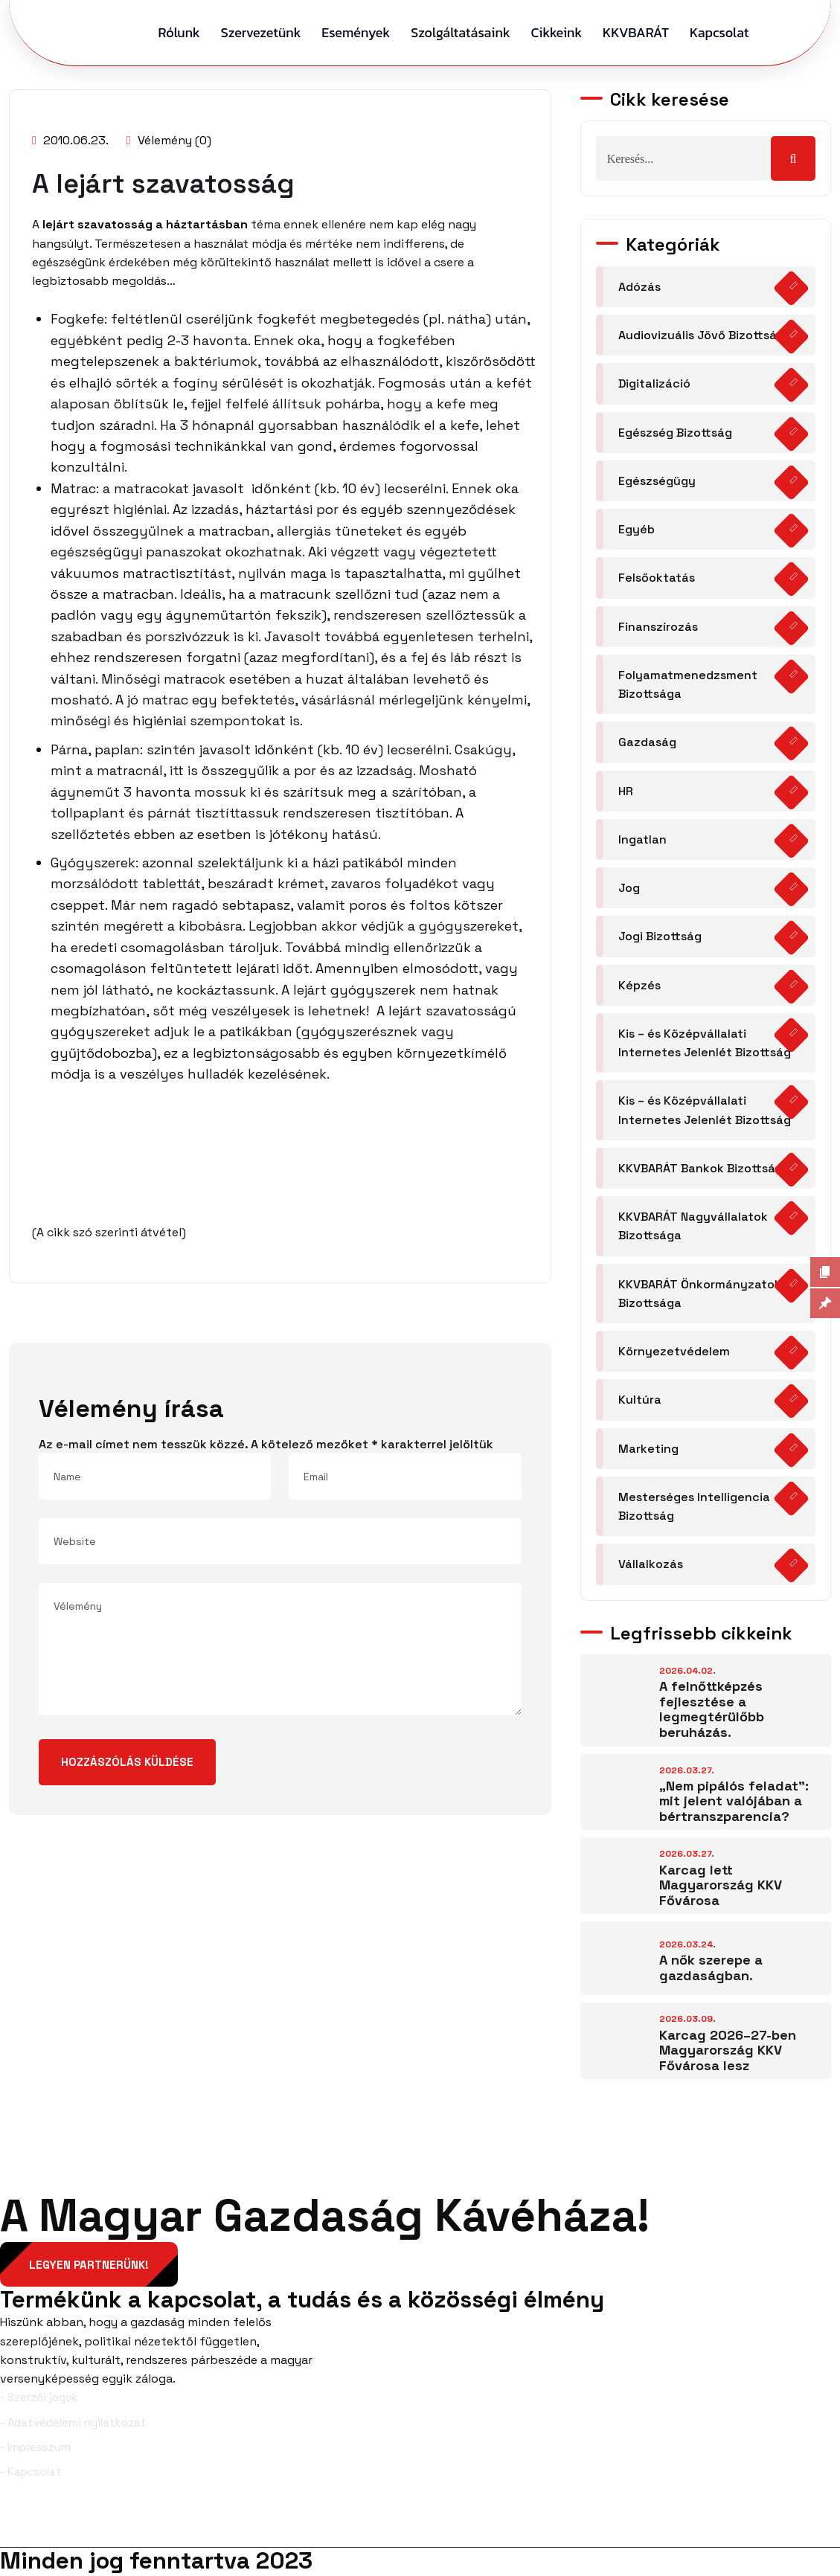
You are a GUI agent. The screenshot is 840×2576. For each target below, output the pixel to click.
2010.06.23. (70, 140)
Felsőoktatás (656, 577)
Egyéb (636, 529)
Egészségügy (657, 481)
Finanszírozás (658, 627)
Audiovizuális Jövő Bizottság (701, 335)
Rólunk (179, 32)
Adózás (639, 287)
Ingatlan (642, 839)
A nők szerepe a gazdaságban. (711, 1967)
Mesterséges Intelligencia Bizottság (694, 1506)
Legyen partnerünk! (90, 2265)
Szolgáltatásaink (460, 32)
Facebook (39, 2523)
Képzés (639, 985)
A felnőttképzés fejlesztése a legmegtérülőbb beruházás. (711, 1709)
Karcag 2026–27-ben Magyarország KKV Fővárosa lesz (727, 2050)
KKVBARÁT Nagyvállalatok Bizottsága (693, 1226)
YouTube (803, 2523)
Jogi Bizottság (660, 936)
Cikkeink (557, 32)
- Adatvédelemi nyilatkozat (73, 2423)
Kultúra (639, 1399)
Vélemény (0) (168, 140)
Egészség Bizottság (675, 432)
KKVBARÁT (636, 32)
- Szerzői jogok (39, 2398)
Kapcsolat (719, 32)
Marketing (648, 1448)
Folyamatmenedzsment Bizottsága (687, 684)
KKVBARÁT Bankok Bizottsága (704, 1168)
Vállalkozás (650, 1564)
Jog (629, 888)
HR (625, 791)
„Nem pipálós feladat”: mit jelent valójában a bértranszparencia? (734, 1801)
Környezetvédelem (674, 1351)
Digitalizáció (654, 383)
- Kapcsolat (31, 2472)
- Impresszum (35, 2448)
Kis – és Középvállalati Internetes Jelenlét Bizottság (704, 1043)
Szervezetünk (261, 32)
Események (355, 32)
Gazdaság (647, 742)
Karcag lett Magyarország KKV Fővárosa (720, 1885)
